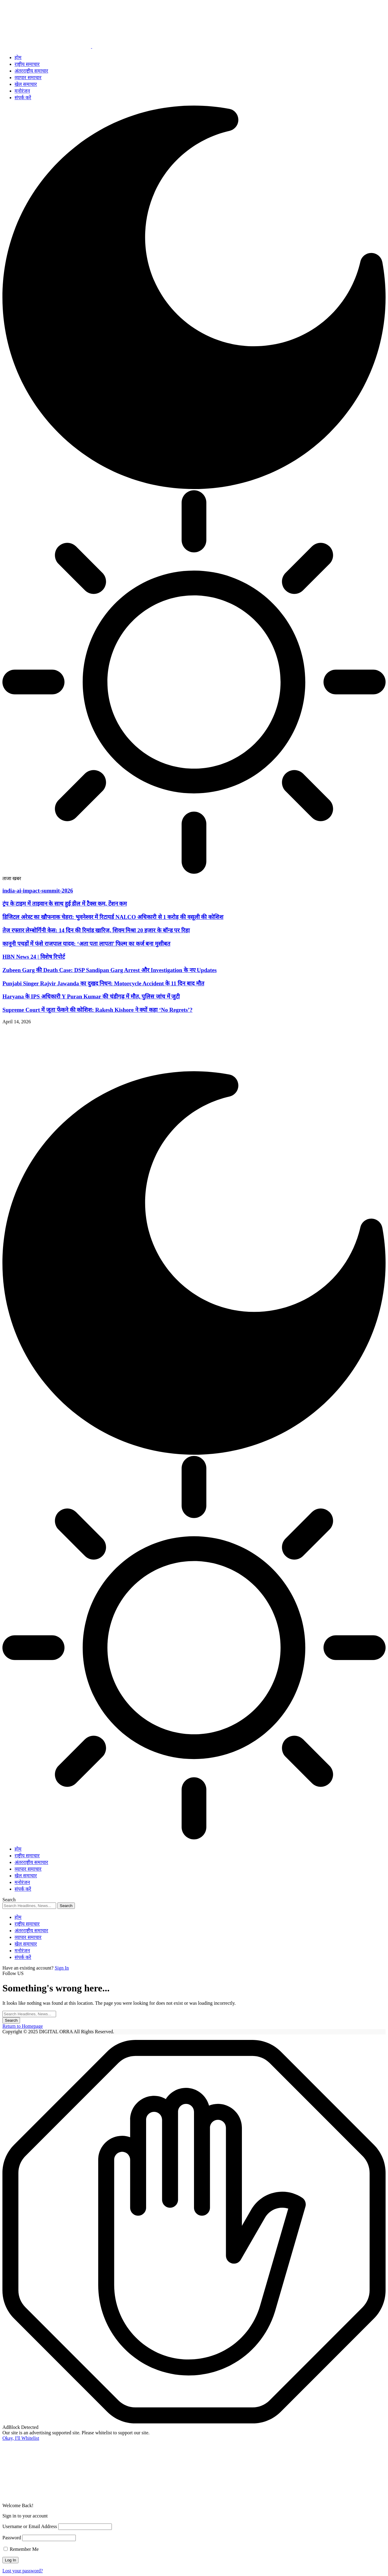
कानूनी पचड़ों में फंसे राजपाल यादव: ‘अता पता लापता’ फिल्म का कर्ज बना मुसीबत (86, 943)
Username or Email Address (29, 2526)
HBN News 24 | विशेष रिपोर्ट (33, 957)
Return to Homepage (22, 2026)
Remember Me (21, 2549)
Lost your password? (22, 2570)
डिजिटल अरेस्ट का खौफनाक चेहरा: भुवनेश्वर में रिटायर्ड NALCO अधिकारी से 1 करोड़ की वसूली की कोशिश (112, 917)
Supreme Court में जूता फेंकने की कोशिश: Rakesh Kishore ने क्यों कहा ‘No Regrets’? (97, 1010)
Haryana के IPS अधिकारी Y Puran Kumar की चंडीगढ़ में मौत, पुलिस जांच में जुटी (91, 996)
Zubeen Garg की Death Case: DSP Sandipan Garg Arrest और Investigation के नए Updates (109, 970)
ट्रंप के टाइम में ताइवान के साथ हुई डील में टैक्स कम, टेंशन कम (64, 903)
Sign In (62, 1967)
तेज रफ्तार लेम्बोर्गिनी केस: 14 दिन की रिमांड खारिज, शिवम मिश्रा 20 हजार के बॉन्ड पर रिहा (96, 930)
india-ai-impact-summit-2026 (37, 890)
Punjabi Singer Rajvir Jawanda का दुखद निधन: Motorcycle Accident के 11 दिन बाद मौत (103, 983)
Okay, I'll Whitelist (20, 2438)
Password (11, 2537)
